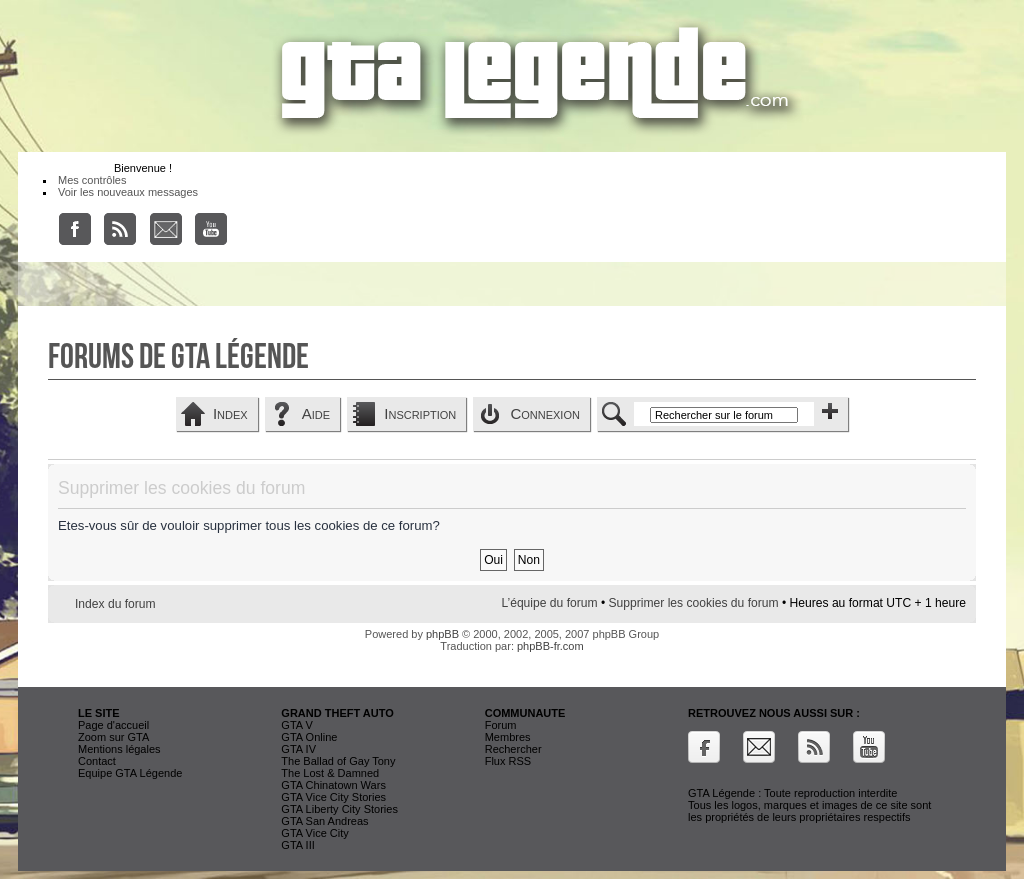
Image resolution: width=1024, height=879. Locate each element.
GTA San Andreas (324, 821)
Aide (316, 413)
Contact (97, 761)
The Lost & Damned (330, 773)
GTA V (297, 725)
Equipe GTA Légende (130, 773)
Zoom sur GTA (113, 737)
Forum (501, 725)
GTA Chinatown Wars (333, 785)
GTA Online (309, 737)
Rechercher (513, 749)
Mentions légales (119, 749)
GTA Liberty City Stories (339, 809)
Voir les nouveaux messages (128, 192)
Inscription (420, 413)
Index (230, 413)
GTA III (297, 845)
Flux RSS (508, 761)
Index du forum (115, 604)
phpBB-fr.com (550, 646)
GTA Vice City (314, 833)
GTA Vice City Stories (333, 797)
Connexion (545, 413)
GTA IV (298, 749)
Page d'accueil (113, 725)
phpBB (442, 634)
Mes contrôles (92, 180)
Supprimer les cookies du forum (694, 603)
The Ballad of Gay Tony (338, 761)
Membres (508, 737)
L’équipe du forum (549, 603)
